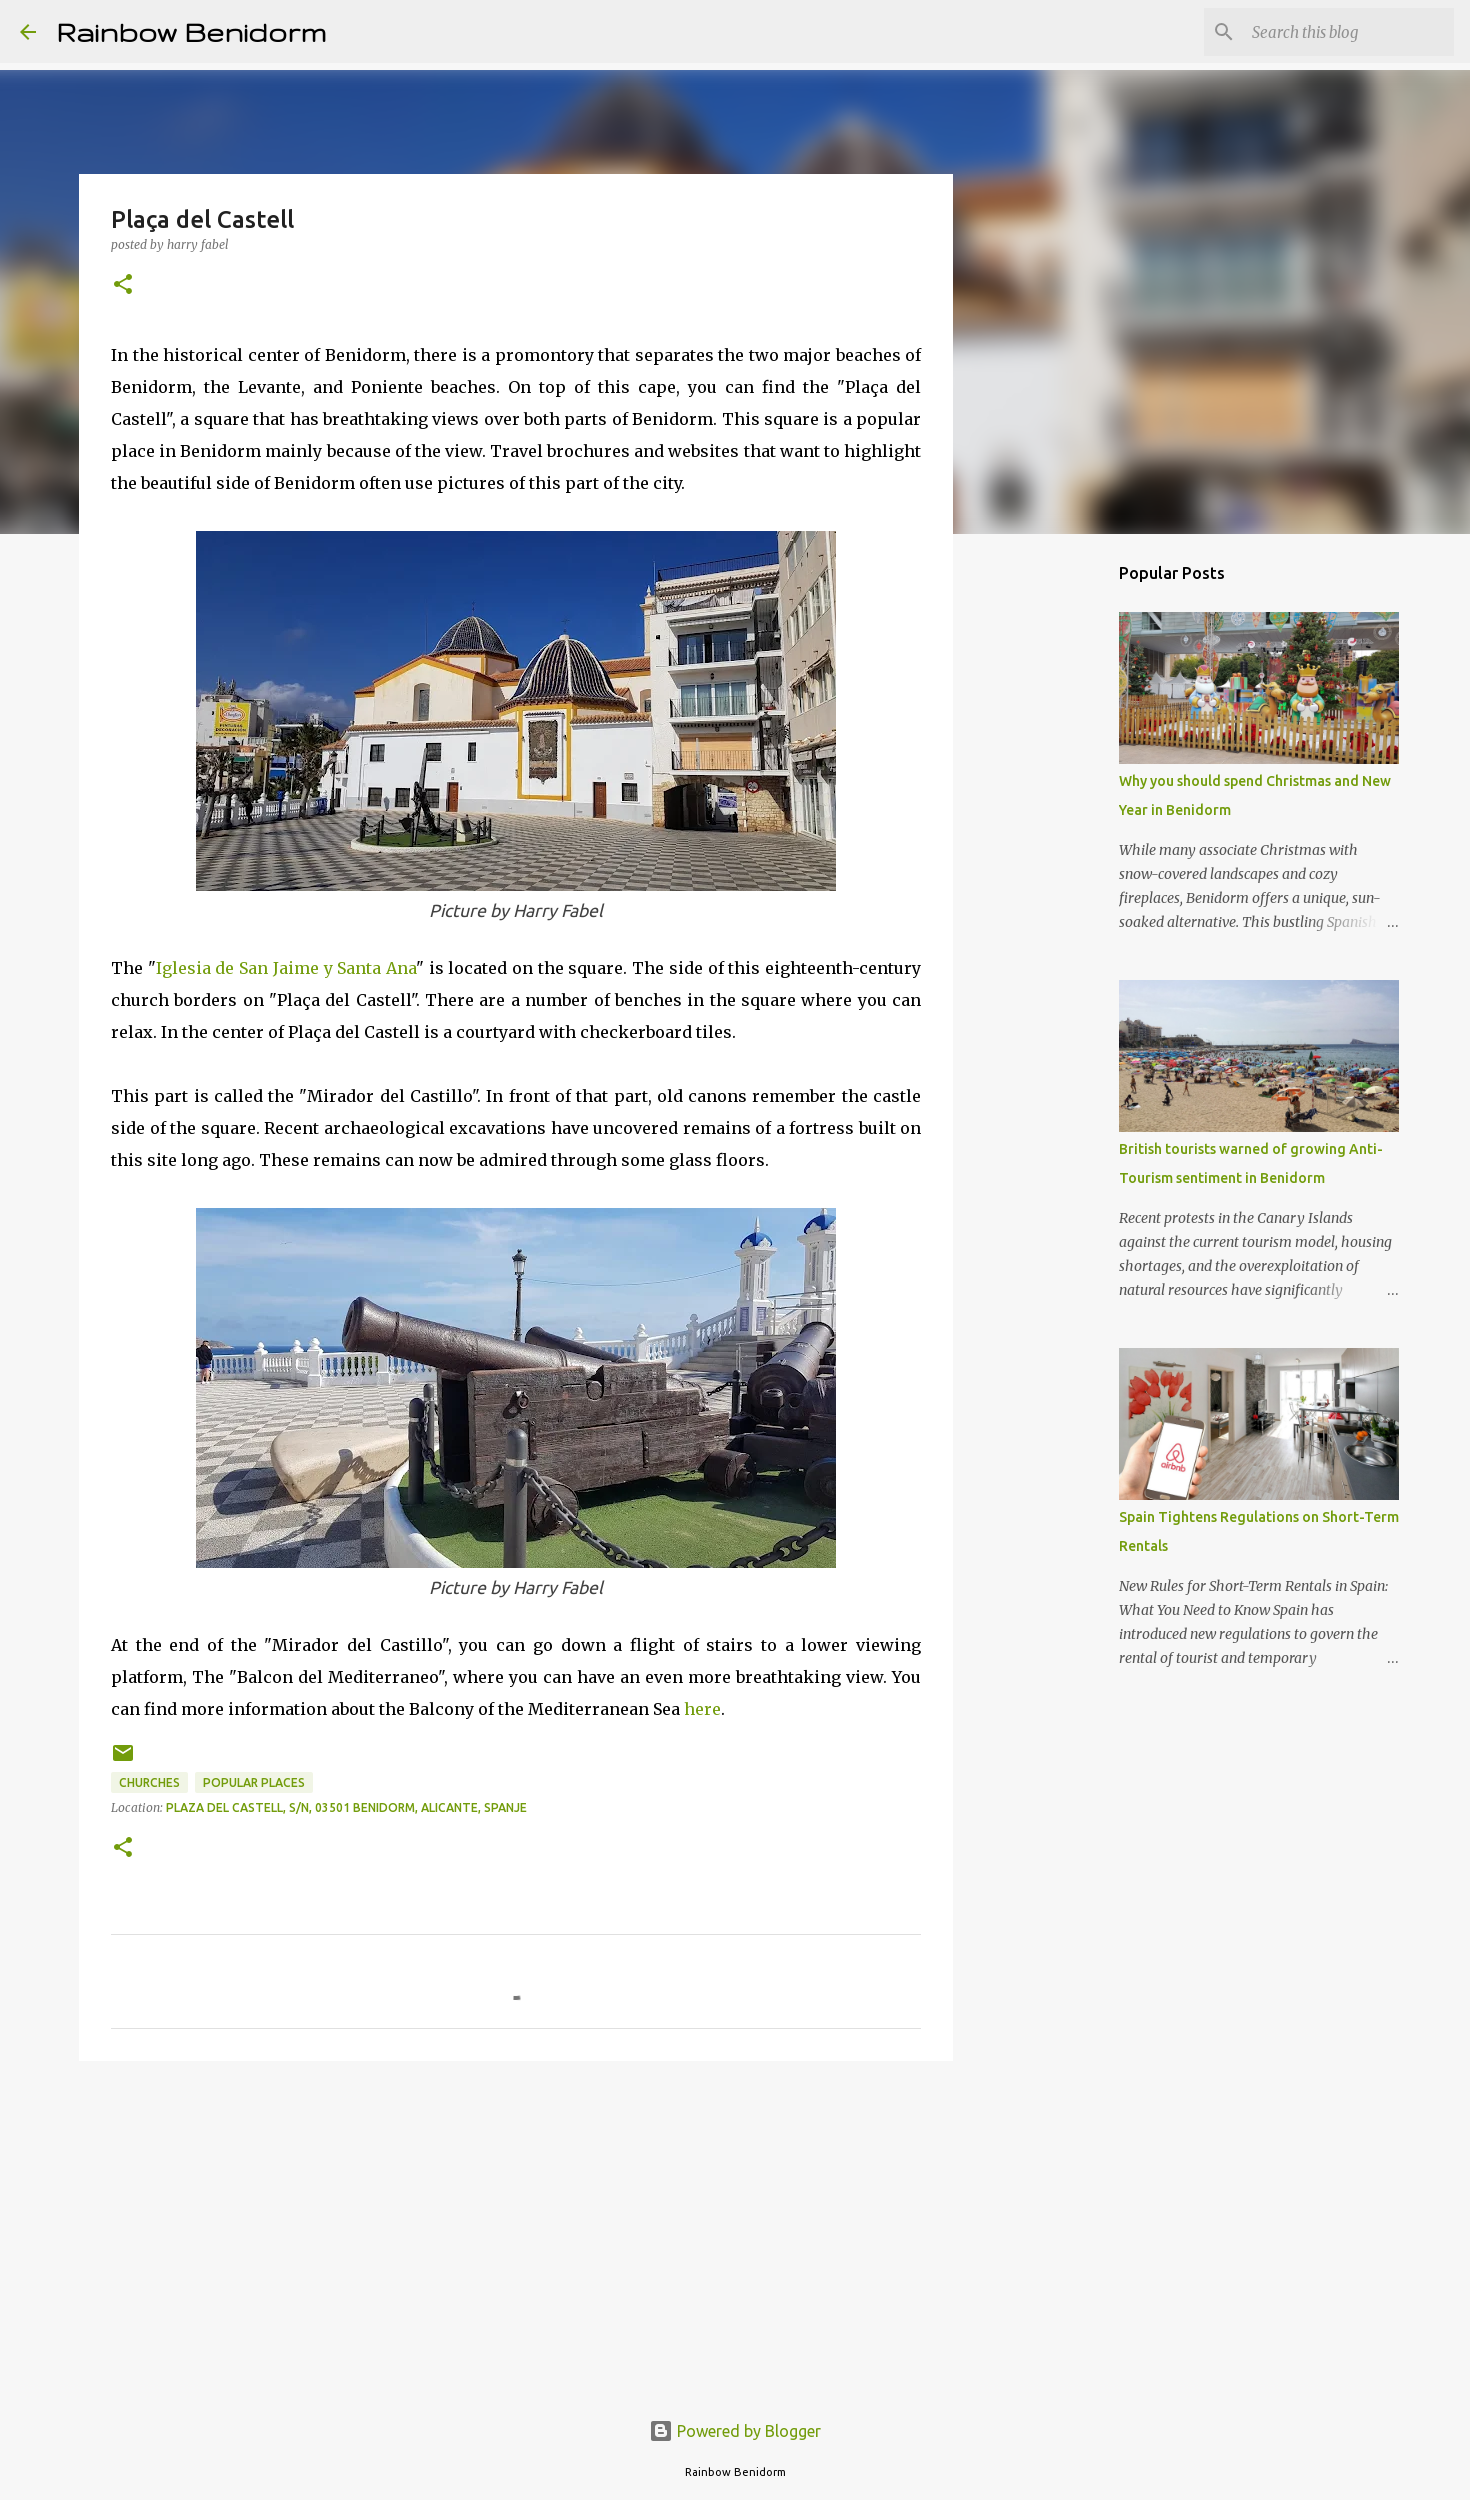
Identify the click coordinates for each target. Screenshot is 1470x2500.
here (702, 1709)
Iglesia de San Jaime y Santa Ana (286, 968)
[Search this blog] (1349, 32)
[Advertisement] (516, 2231)
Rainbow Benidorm (191, 31)
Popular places (254, 1782)
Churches (149, 1782)
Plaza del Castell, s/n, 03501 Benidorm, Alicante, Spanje (346, 1807)
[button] (123, 285)
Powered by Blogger (735, 2431)
